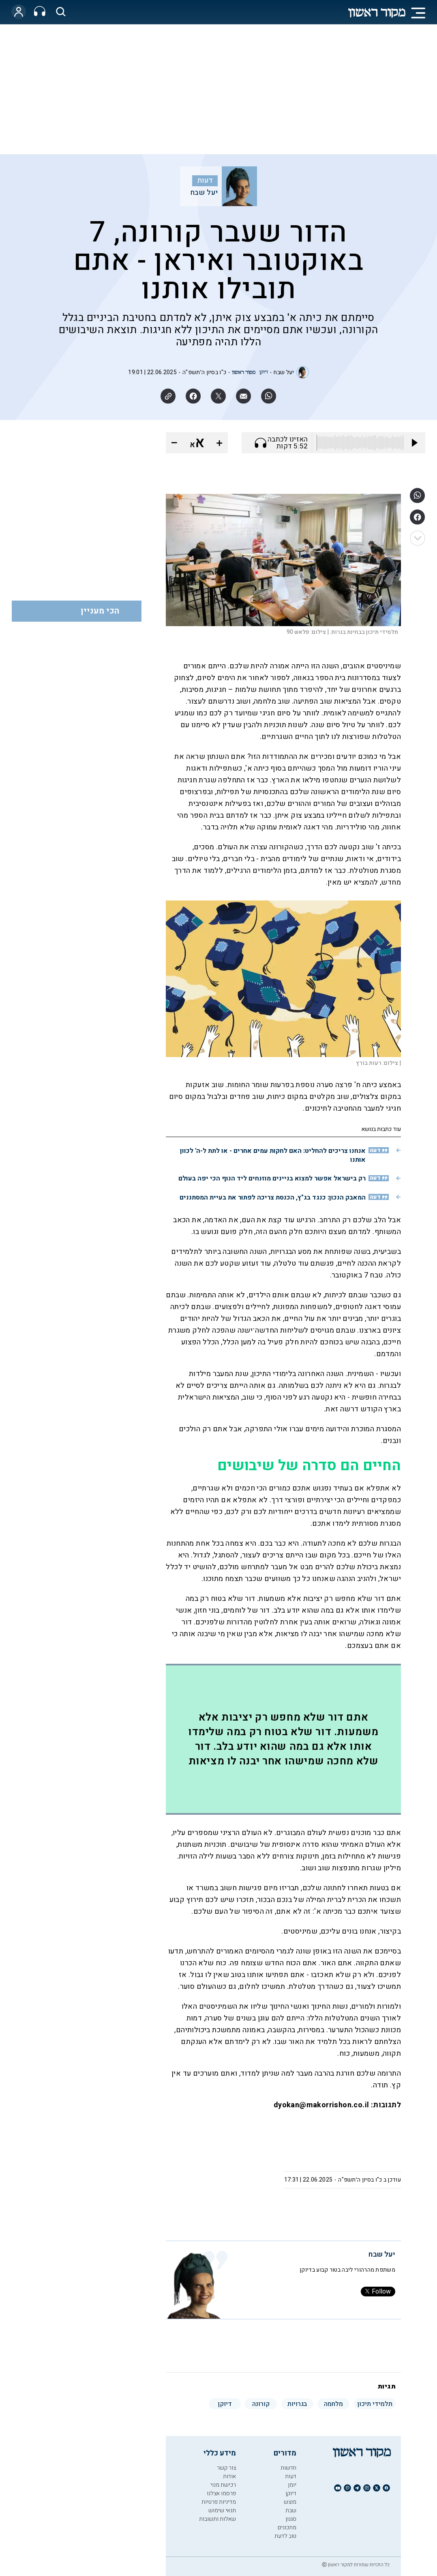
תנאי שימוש (222, 2510)
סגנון (290, 2519)
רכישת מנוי (223, 2485)
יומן (292, 2485)
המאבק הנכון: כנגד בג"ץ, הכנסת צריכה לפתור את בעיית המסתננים (273, 1197)
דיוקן (290, 2493)
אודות (229, 2476)
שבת (290, 2510)
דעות (205, 180)
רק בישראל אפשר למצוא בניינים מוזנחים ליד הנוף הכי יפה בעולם (272, 1178)
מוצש (290, 2502)
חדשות (288, 2468)
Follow (378, 2291)
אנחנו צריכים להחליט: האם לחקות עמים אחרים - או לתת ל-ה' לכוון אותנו (273, 1155)
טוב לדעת (285, 2536)
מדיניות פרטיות (218, 2502)
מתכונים (287, 2527)
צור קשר (226, 2468)
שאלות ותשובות (217, 2519)
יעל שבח (204, 192)
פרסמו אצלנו (221, 2493)
